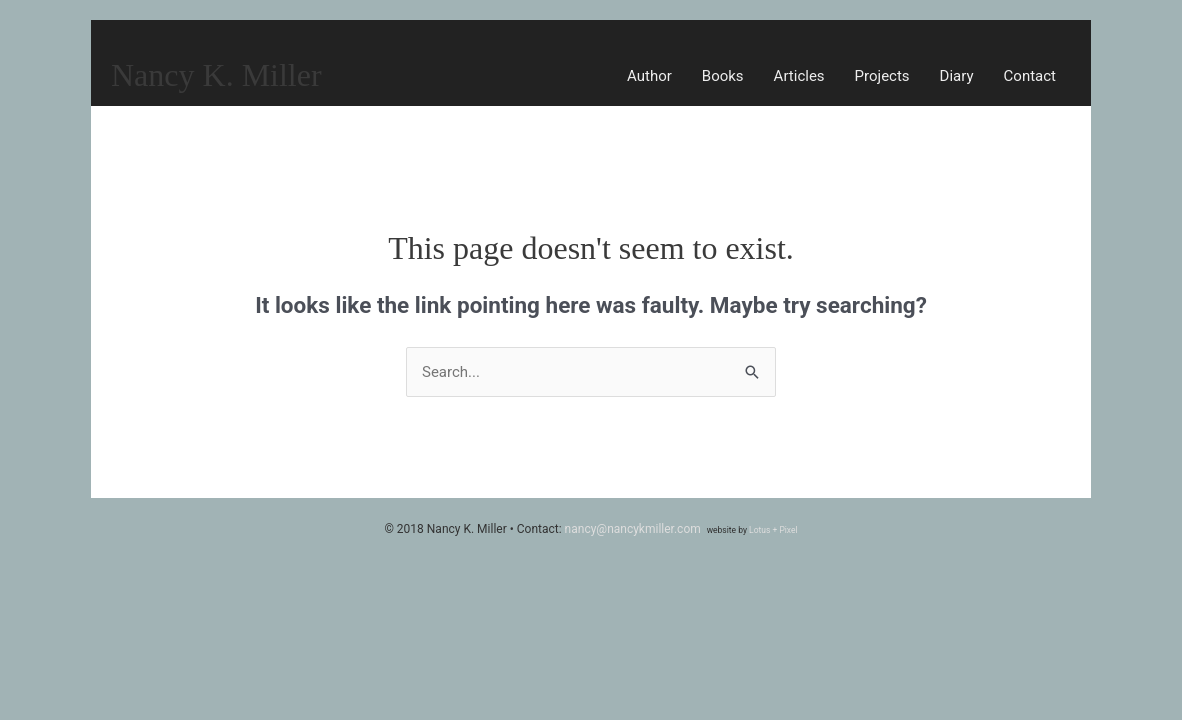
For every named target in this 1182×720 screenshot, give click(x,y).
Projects (882, 76)
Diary (957, 76)
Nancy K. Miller (216, 75)
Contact (1030, 76)
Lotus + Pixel (773, 530)
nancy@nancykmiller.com (633, 529)
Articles (799, 76)
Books (723, 76)
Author (649, 76)
